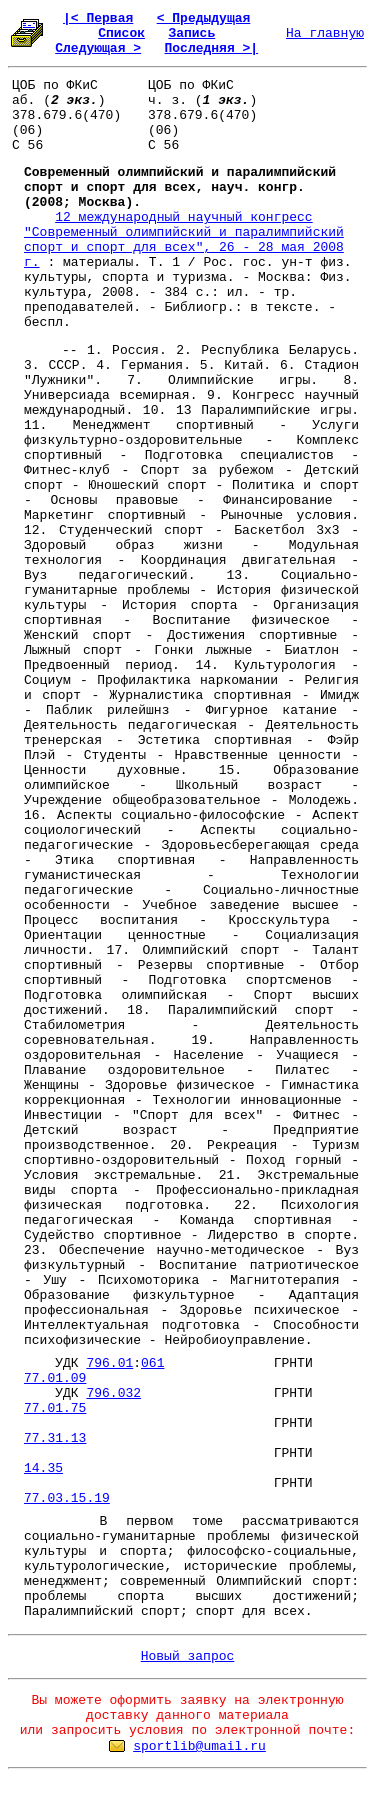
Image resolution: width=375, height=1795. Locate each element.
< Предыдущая (204, 18)
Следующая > (98, 48)
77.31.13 (55, 1438)
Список (121, 33)
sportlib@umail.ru (199, 1746)
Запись (191, 33)
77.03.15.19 (67, 1498)
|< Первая (98, 18)
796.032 (113, 1393)
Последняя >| (211, 48)
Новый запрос (188, 1656)
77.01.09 (55, 1378)
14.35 (43, 1468)
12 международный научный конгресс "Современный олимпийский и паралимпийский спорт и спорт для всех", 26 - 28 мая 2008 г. (184, 240)
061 (152, 1363)
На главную (325, 33)
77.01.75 (55, 1408)
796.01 (109, 1363)
